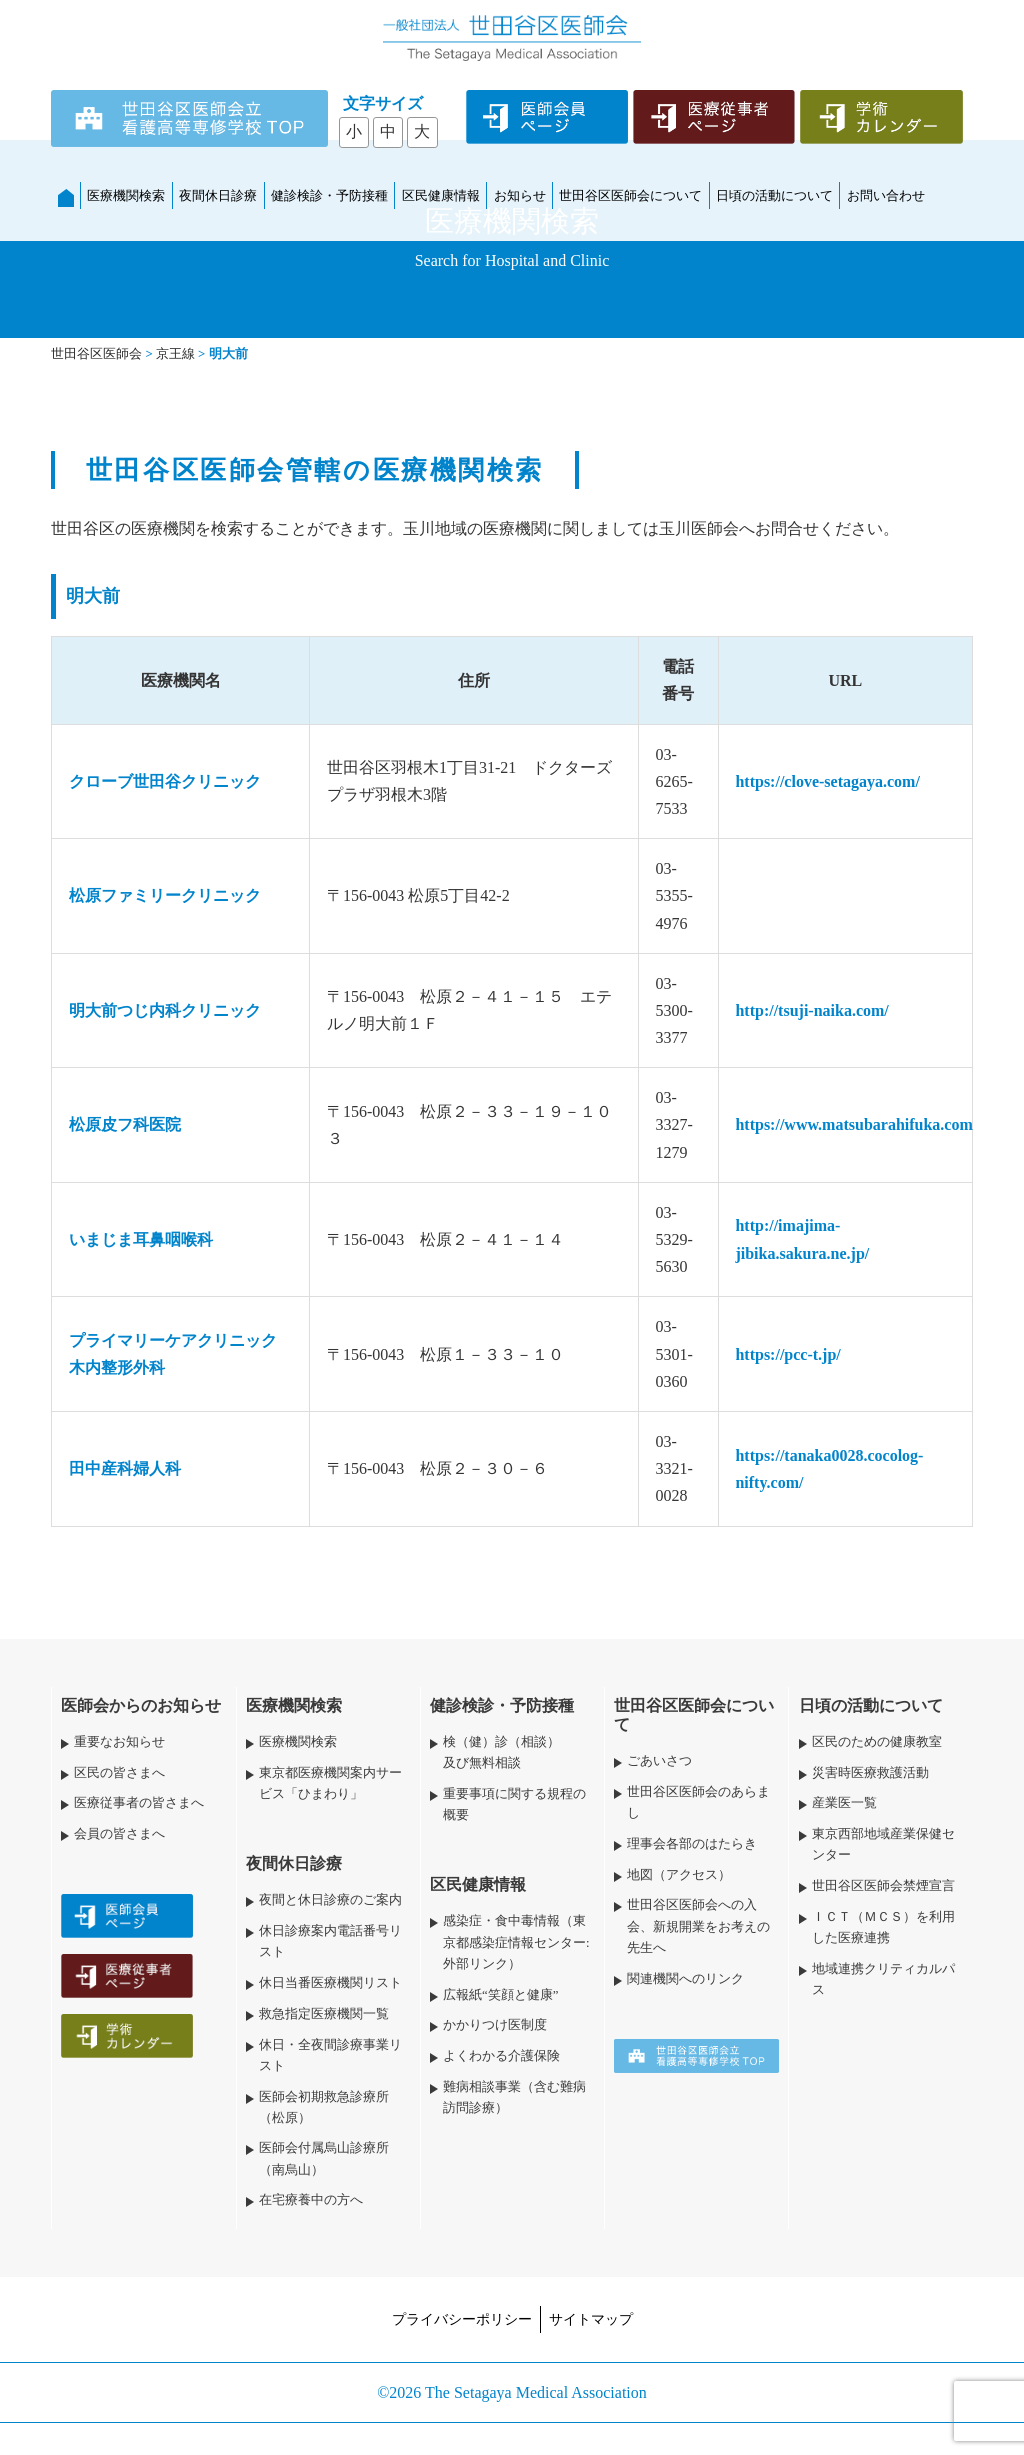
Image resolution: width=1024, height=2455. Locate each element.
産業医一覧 (844, 1803)
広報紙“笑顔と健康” (500, 1995)
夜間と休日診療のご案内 (330, 1900)
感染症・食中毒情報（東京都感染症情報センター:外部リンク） (516, 1942)
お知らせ (520, 195)
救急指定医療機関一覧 (324, 2014)
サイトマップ (591, 2319)
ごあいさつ (659, 1761)
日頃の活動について (774, 195)
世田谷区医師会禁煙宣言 (883, 1886)
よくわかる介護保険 (501, 2056)
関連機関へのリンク (685, 1979)
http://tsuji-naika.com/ (811, 1010)
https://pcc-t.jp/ (787, 1354)
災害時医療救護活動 (870, 1773)
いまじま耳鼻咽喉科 (141, 1239)
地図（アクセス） (679, 1875)
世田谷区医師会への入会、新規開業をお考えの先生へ (698, 1926)
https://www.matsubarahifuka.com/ (856, 1124)
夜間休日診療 (218, 195)
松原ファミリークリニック (165, 895)
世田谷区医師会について (630, 195)
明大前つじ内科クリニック (165, 1010)
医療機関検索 (126, 195)
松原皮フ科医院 (125, 1124)
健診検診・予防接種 (329, 195)
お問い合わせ (886, 195)
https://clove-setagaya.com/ (827, 781)
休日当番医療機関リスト (330, 1983)
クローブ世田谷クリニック (165, 781)
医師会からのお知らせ (141, 1705)
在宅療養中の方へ (311, 2200)
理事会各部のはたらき (692, 1844)
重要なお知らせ (119, 1742)
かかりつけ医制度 (495, 2025)
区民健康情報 (441, 195)
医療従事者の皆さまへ (139, 1803)
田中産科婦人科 (125, 1468)
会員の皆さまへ (119, 1834)
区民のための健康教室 (877, 1742)
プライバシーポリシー (462, 2319)
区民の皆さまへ (119, 1773)
